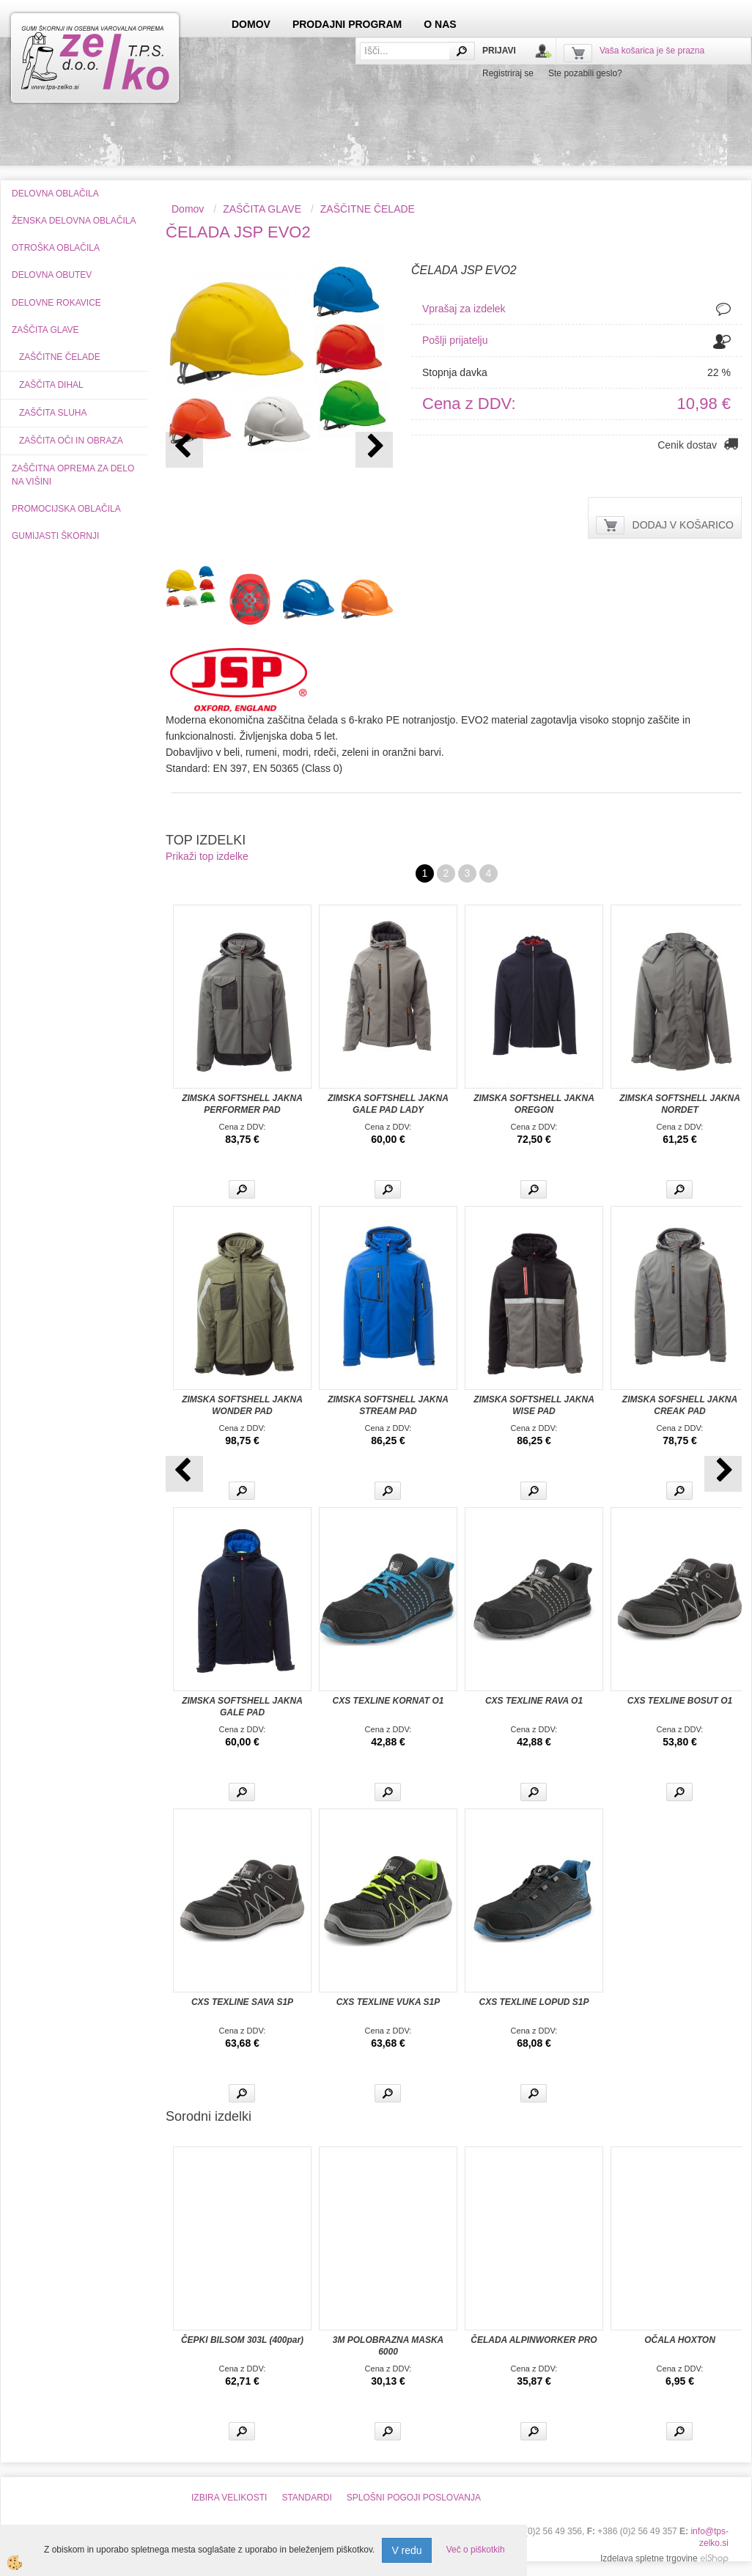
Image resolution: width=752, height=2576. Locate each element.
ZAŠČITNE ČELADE (59, 357)
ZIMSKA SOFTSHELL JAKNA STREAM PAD (388, 1405)
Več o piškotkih (475, 2549)
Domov (188, 209)
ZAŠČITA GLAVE (262, 209)
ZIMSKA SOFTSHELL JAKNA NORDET (679, 1104)
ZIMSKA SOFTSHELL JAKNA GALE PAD (242, 1707)
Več (242, 1189)
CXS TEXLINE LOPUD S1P (534, 2002)
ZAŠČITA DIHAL (51, 385)
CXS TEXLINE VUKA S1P (388, 2002)
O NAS (440, 24)
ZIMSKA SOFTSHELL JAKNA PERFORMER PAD (242, 1104)
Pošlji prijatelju (454, 340)
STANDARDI (306, 2497)
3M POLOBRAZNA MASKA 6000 (388, 2346)
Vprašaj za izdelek (464, 308)
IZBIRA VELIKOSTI (229, 2497)
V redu (406, 2550)
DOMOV (251, 24)
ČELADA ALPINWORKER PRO (534, 2340)
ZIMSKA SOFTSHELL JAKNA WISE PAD (533, 1405)
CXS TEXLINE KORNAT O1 (388, 1701)
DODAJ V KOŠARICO (683, 525)
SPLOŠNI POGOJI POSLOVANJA (414, 2497)
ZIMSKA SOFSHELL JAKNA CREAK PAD (679, 1405)
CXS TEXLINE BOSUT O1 (679, 1701)
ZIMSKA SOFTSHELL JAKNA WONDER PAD (242, 1405)
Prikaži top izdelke (207, 856)
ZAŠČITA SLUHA (52, 413)
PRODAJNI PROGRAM (347, 24)
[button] (374, 450)
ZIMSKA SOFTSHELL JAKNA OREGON (533, 1104)
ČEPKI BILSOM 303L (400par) (242, 2340)
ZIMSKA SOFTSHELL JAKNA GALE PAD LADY (388, 1104)
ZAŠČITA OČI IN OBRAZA (71, 440)
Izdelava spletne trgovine (649, 2558)
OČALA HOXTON (679, 2340)
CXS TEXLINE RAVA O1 (534, 1701)
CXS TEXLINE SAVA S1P (242, 2002)
